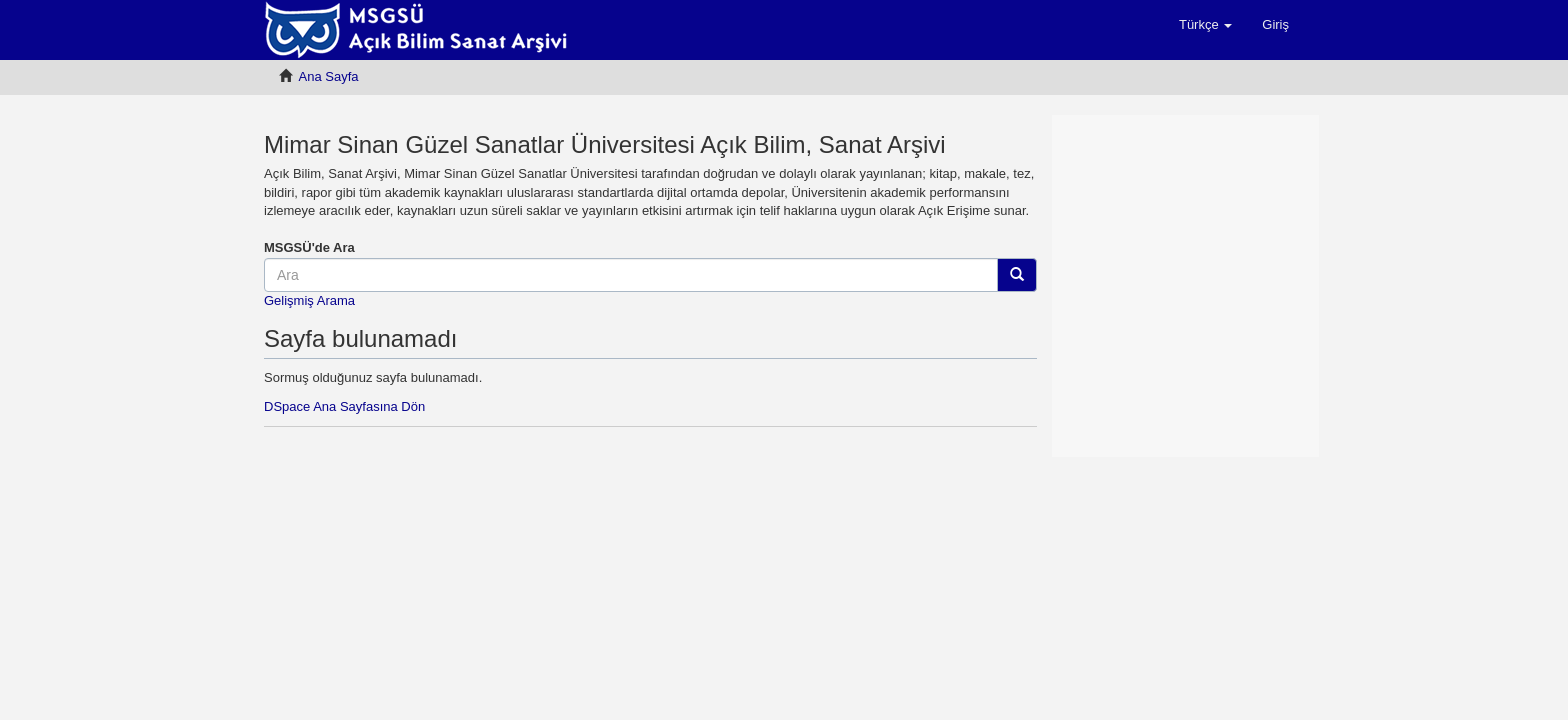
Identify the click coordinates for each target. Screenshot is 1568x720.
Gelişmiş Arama (309, 300)
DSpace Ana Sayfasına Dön (344, 406)
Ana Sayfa (329, 76)
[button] (1205, 25)
